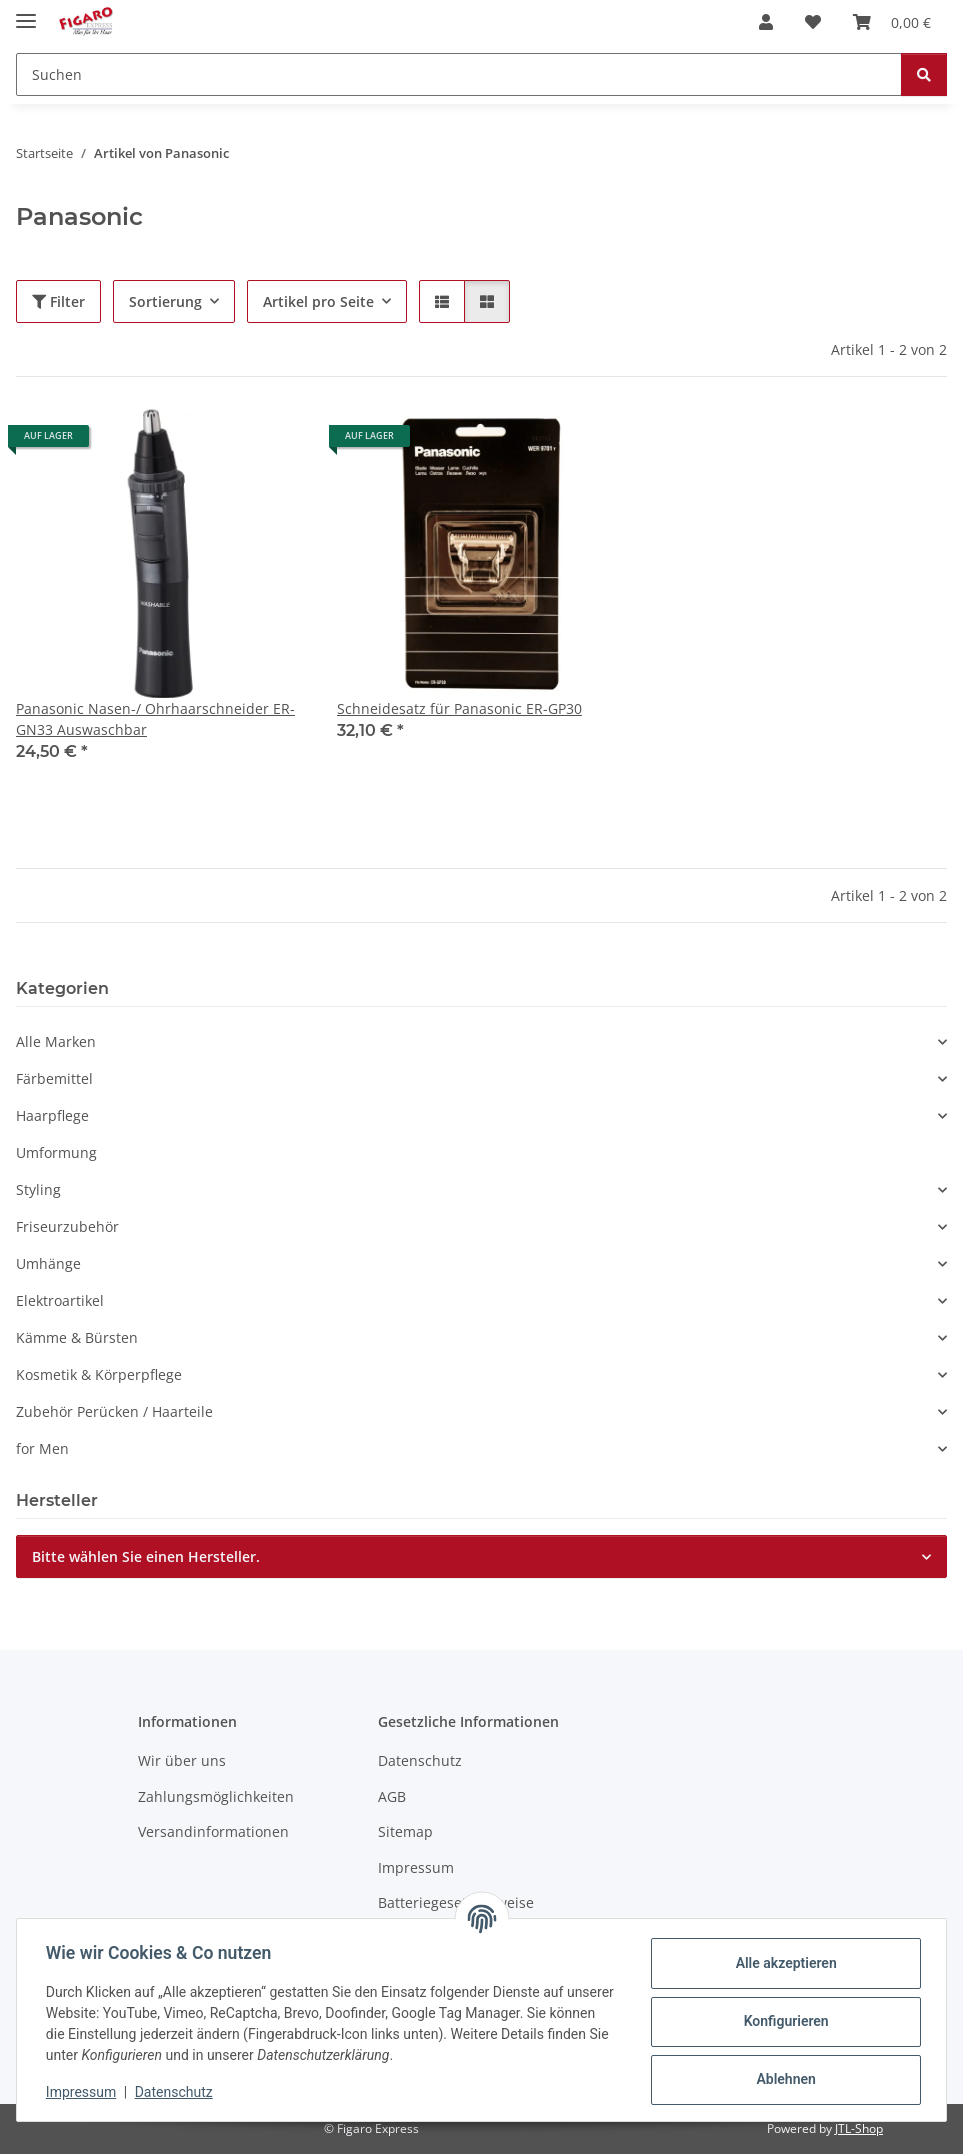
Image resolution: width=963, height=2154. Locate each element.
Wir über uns (182, 1760)
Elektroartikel (60, 1300)
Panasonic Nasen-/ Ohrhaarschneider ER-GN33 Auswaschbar (155, 719)
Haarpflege (52, 1115)
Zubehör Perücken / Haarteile (114, 1411)
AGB (392, 1796)
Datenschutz (177, 2092)
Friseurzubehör (67, 1226)
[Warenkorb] (892, 22)
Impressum (84, 2092)
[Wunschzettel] (813, 22)
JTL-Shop (859, 2128)
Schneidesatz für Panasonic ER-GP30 (459, 708)
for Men (42, 1448)
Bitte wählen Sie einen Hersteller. (146, 1556)
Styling (38, 1189)
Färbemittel (54, 1078)
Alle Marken (56, 1041)
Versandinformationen (213, 1831)
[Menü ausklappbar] (26, 12)
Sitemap (405, 1831)
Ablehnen (782, 2079)
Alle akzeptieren (782, 1963)
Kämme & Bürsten (77, 1337)
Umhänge (48, 1263)
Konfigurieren (782, 2021)
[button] (766, 22)
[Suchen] (459, 74)
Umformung (56, 1152)
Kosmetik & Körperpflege (99, 1374)
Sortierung (165, 301)
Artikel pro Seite (318, 301)
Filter (58, 301)
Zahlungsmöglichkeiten (216, 1796)
